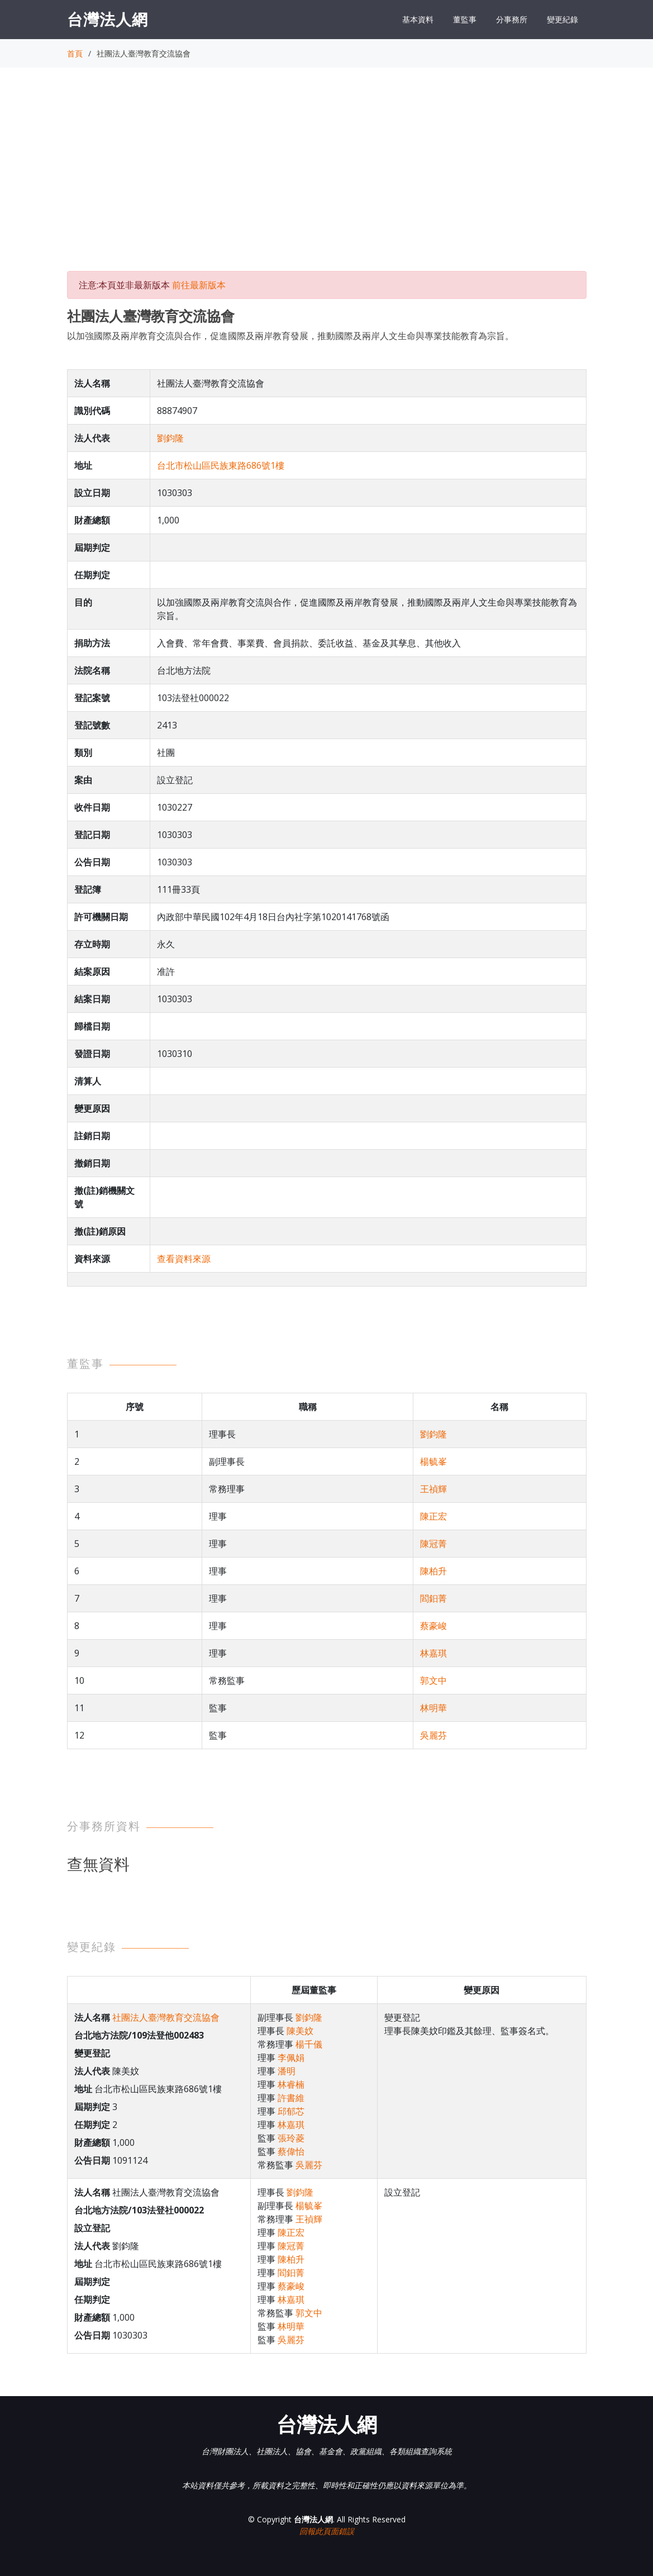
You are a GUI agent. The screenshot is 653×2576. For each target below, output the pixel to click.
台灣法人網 (107, 19)
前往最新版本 (199, 285)
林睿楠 (291, 2084)
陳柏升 (433, 1571)
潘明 (286, 2071)
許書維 (291, 2098)
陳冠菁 (433, 1543)
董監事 (464, 19)
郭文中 (433, 1680)
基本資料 (417, 19)
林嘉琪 (433, 1653)
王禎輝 (433, 1489)
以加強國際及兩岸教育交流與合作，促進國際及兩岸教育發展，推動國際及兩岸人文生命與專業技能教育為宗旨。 (290, 336)
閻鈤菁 (433, 1598)
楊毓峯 (433, 1461)
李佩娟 (291, 2057)
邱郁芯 (291, 2111)
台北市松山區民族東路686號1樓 (220, 465)
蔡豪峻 (433, 1626)
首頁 (75, 53)
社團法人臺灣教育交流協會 (166, 2017)
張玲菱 (291, 2138)
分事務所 (511, 19)
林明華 (433, 1708)
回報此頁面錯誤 (326, 2531)
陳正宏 (433, 1516)
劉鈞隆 (170, 438)
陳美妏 (300, 2031)
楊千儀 (308, 2044)
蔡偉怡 (291, 2151)
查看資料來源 (184, 1259)
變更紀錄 (562, 19)
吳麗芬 (433, 1735)
